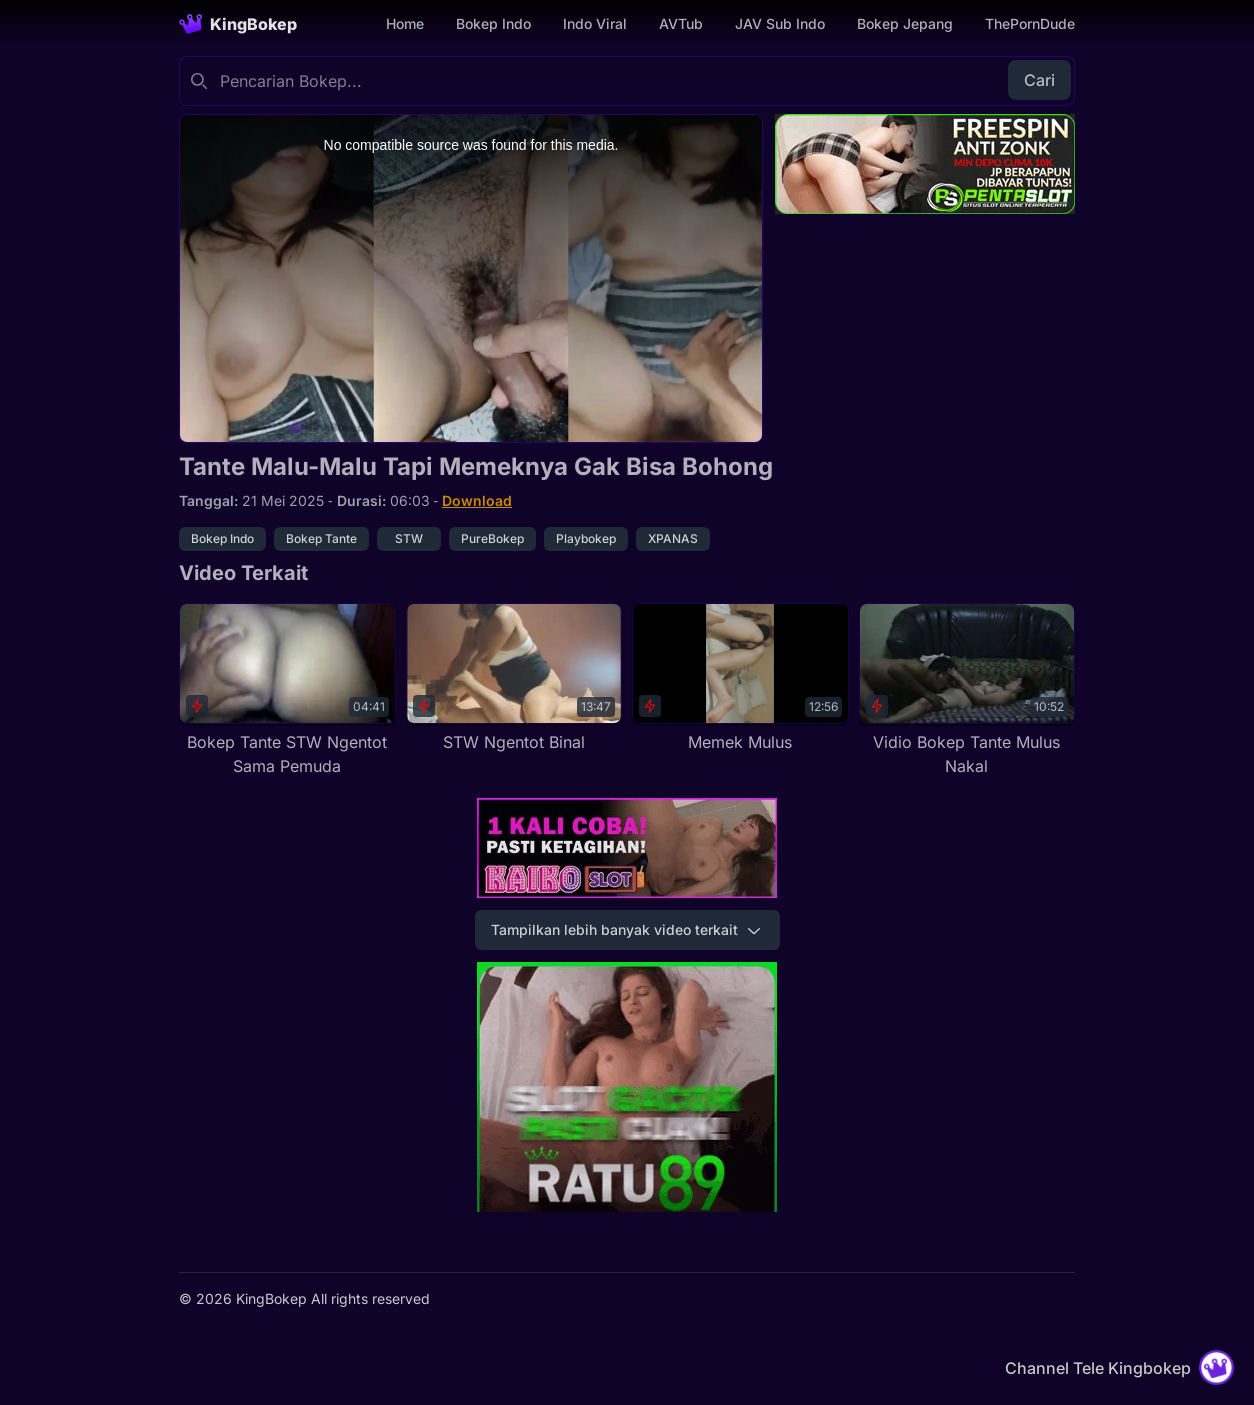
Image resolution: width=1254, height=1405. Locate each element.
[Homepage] (238, 24)
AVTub (681, 23)
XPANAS (673, 538)
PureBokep (492, 538)
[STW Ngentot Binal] (514, 679)
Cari (1039, 80)
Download (477, 500)
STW (409, 538)
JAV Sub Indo (780, 23)
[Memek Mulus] (740, 679)
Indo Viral (595, 23)
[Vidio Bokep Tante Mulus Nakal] (967, 691)
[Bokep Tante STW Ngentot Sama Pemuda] (287, 691)
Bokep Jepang (905, 23)
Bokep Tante (321, 538)
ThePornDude (1030, 23)
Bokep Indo (493, 23)
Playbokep (586, 538)
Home (405, 23)
